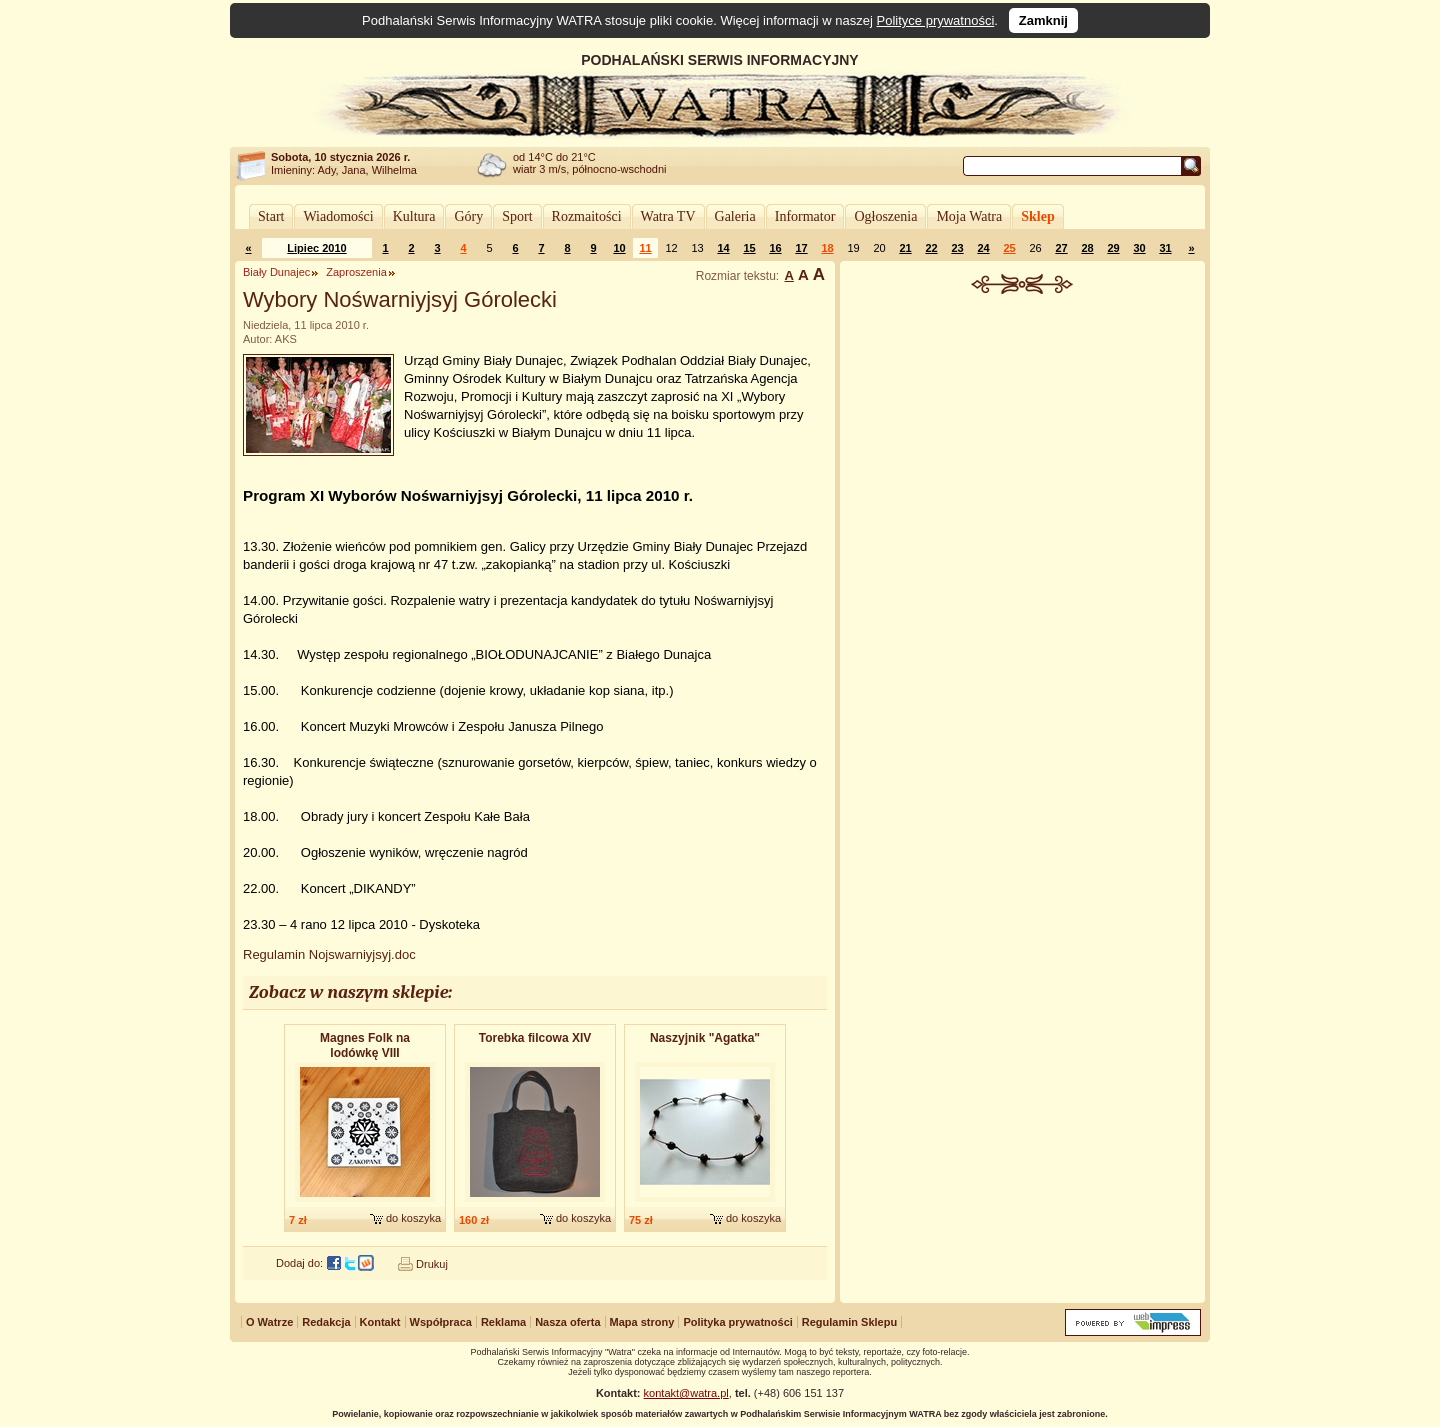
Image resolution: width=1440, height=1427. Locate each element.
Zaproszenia (356, 272)
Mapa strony (642, 1322)
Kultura (414, 216)
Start (271, 216)
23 (957, 248)
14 (723, 248)
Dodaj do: (299, 1263)
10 (619, 248)
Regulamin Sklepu (849, 1322)
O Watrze (269, 1322)
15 (749, 248)
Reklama (503, 1322)
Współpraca (441, 1322)
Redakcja (326, 1322)
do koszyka (413, 1218)
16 (775, 248)
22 (931, 248)
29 (1113, 248)
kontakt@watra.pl (686, 1393)
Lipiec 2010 (316, 248)
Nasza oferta (567, 1322)
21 (905, 248)
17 (801, 248)
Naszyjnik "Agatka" (705, 1038)
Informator (805, 216)
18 (827, 248)
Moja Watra (969, 216)
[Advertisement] (1023, 444)
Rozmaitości (587, 216)
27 (1061, 248)
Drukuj (432, 1264)
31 (1165, 248)
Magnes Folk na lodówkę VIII (365, 1045)
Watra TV (668, 216)
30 (1139, 248)
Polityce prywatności (936, 20)
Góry (468, 216)
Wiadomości (338, 216)
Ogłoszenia (885, 216)
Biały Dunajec (276, 272)
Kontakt (380, 1322)
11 (645, 248)
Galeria (735, 216)
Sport (517, 216)
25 (1009, 248)
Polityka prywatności (737, 1322)
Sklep (1037, 216)
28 (1087, 248)
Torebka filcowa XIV (535, 1038)
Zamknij (1043, 20)
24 (983, 248)
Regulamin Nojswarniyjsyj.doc (329, 954)
